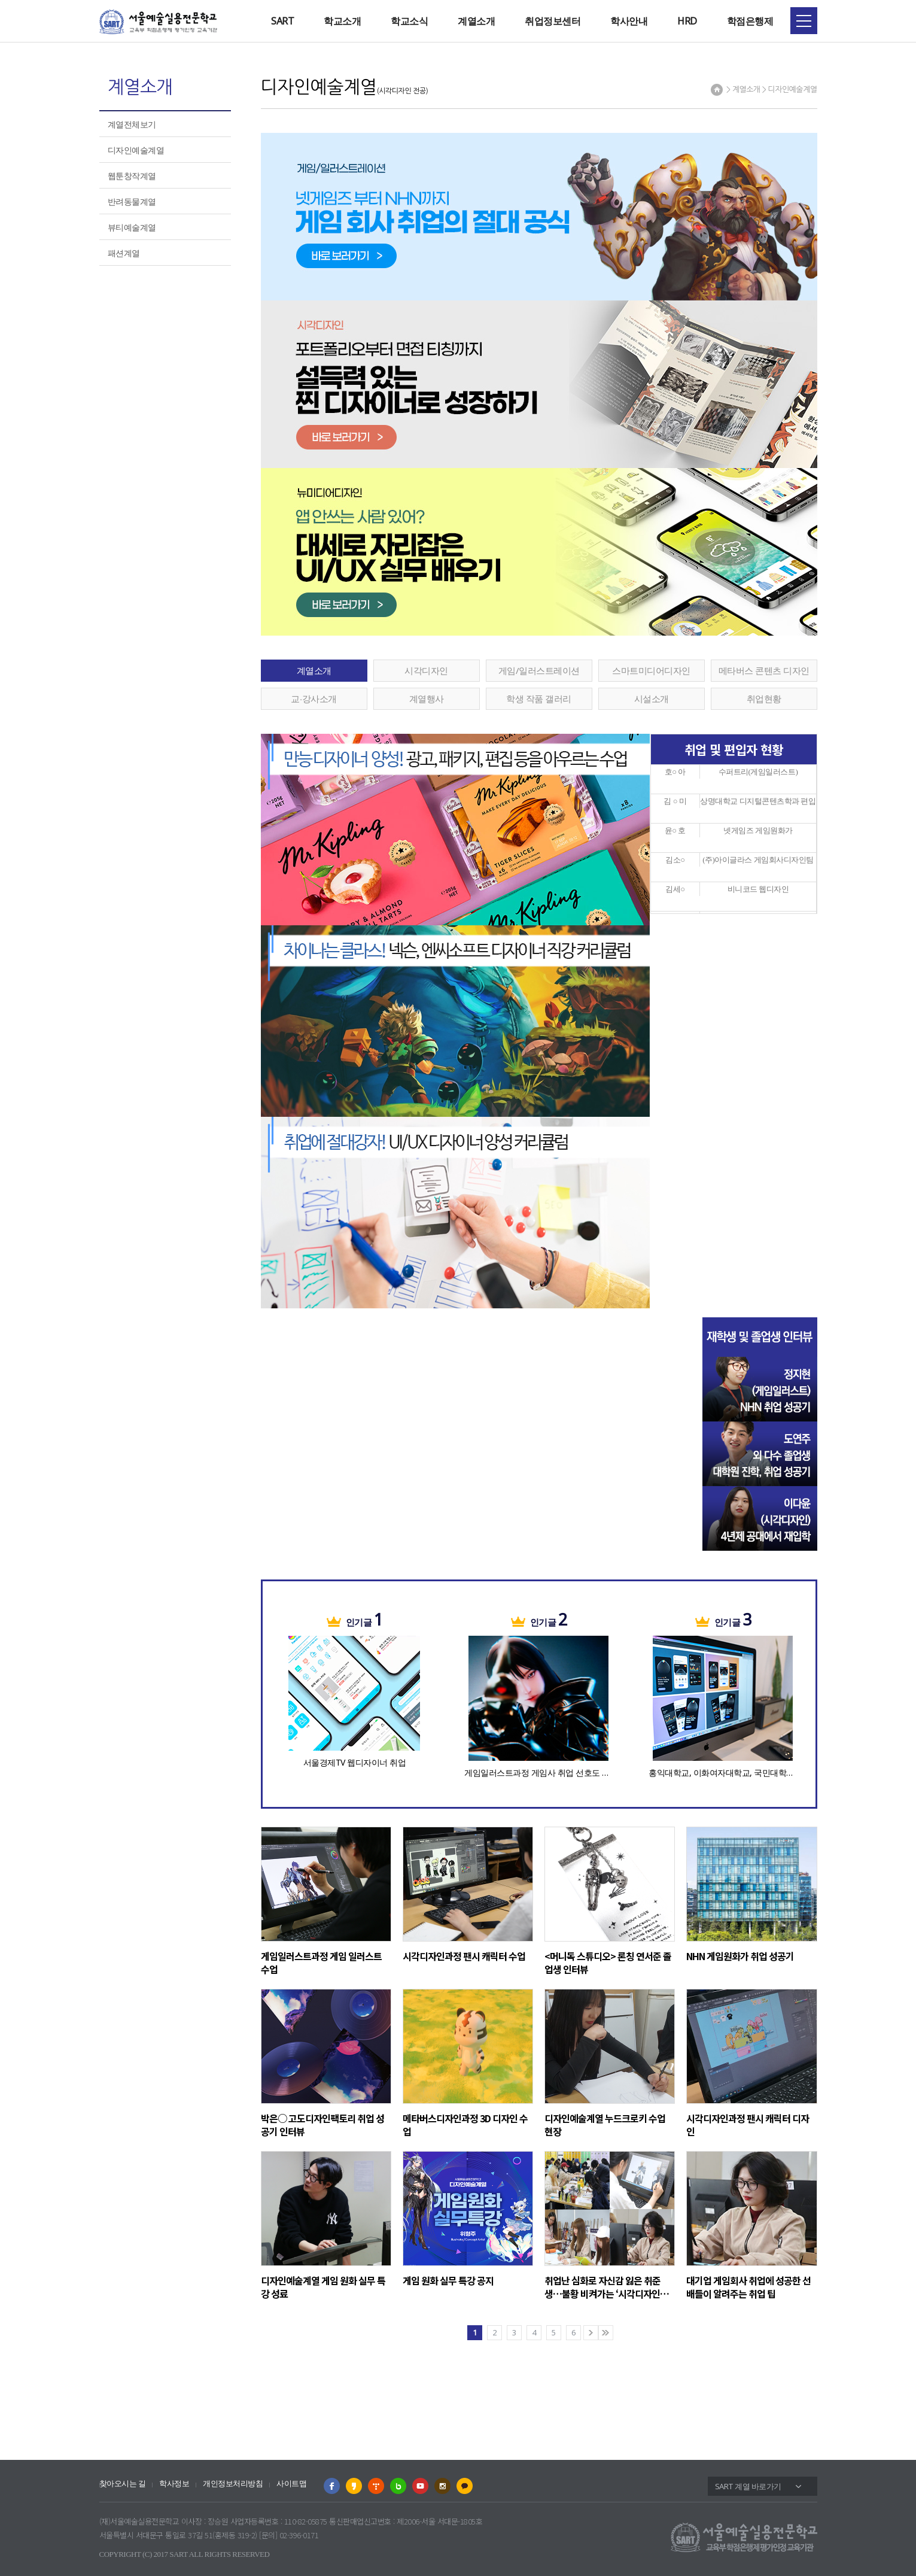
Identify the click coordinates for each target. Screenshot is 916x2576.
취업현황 (764, 698)
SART (282, 21)
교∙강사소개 (313, 698)
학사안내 (628, 21)
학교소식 (409, 21)
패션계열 (124, 253)
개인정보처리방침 (233, 2483)
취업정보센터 (552, 21)
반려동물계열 (132, 201)
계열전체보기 (132, 124)
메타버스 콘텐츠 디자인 (764, 670)
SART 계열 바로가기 (748, 2486)
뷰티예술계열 (132, 227)
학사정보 (174, 2483)
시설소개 (651, 698)
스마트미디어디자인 (651, 670)
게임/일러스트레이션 (539, 670)
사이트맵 (291, 2483)
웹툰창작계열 (132, 175)
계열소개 (476, 21)
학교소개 (342, 21)
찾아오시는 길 (122, 2483)
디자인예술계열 (136, 150)
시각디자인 (426, 670)
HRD (687, 21)
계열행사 (426, 698)
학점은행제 (750, 21)
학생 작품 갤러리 (538, 698)
